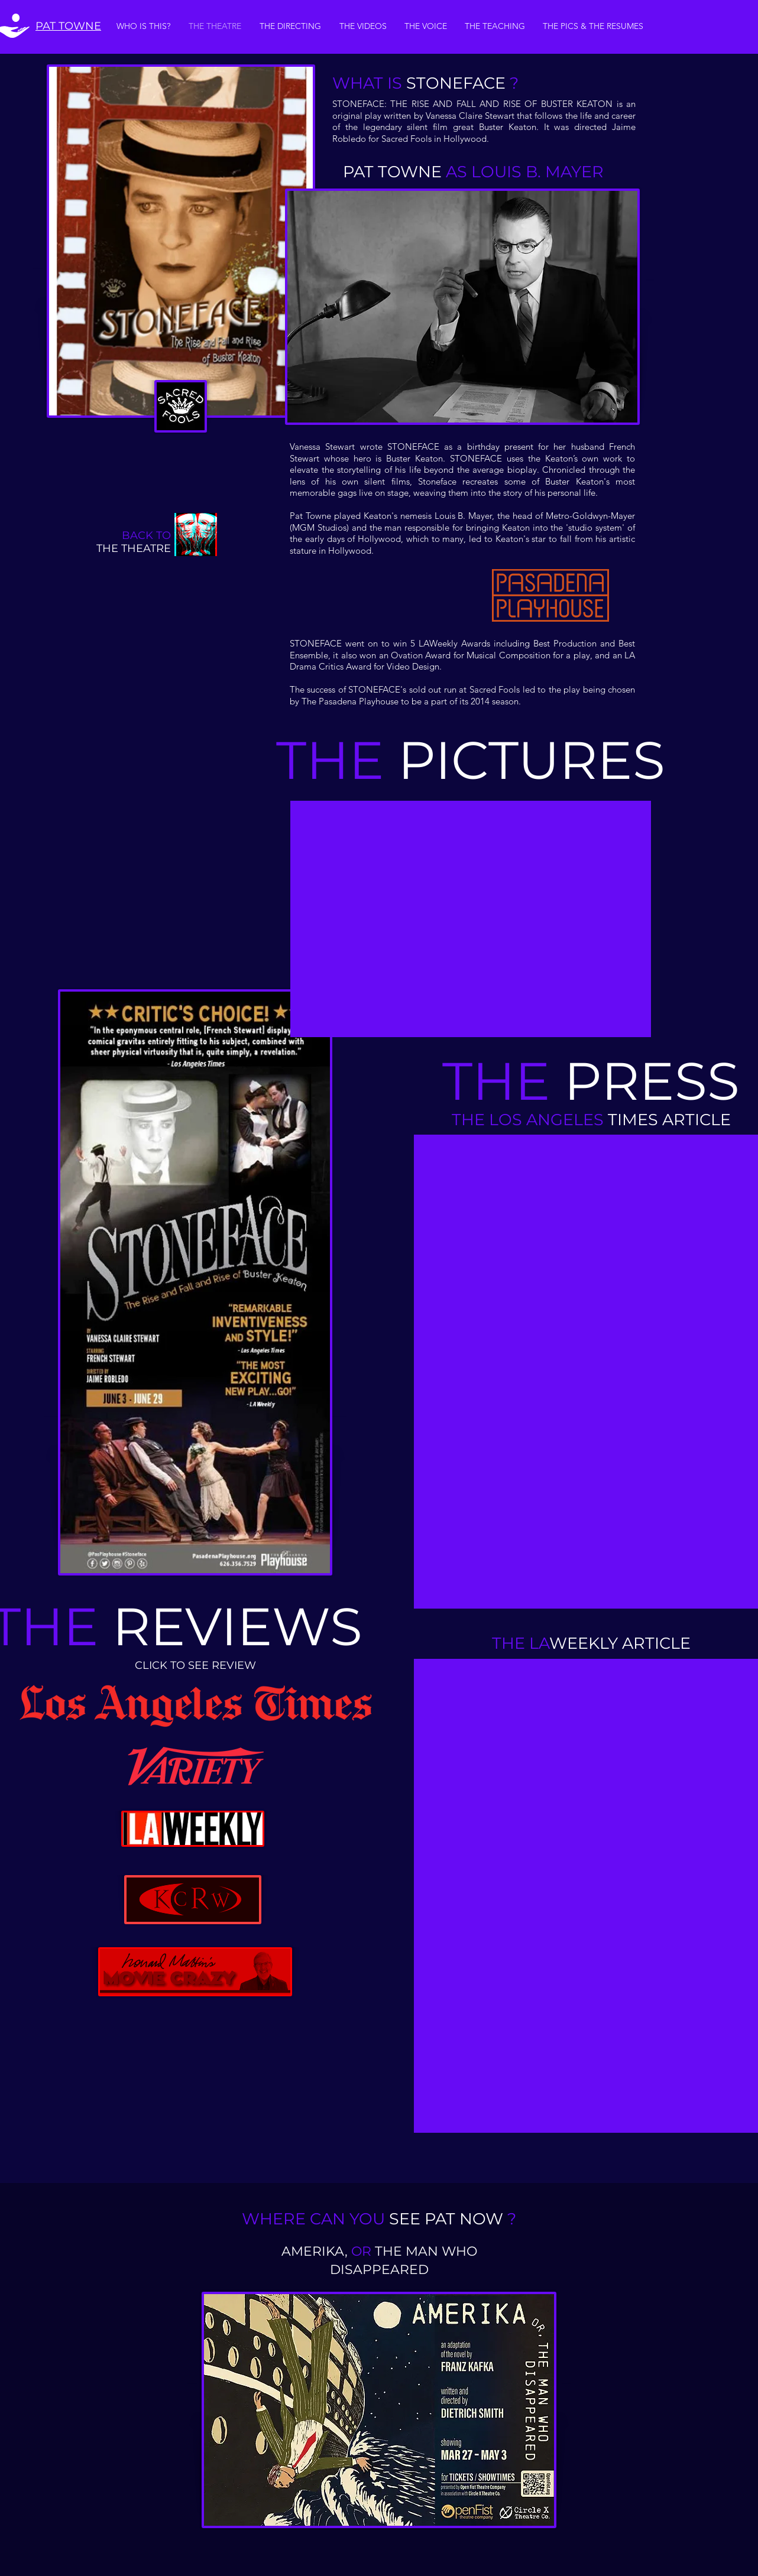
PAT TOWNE (68, 26)
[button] (470, 919)
